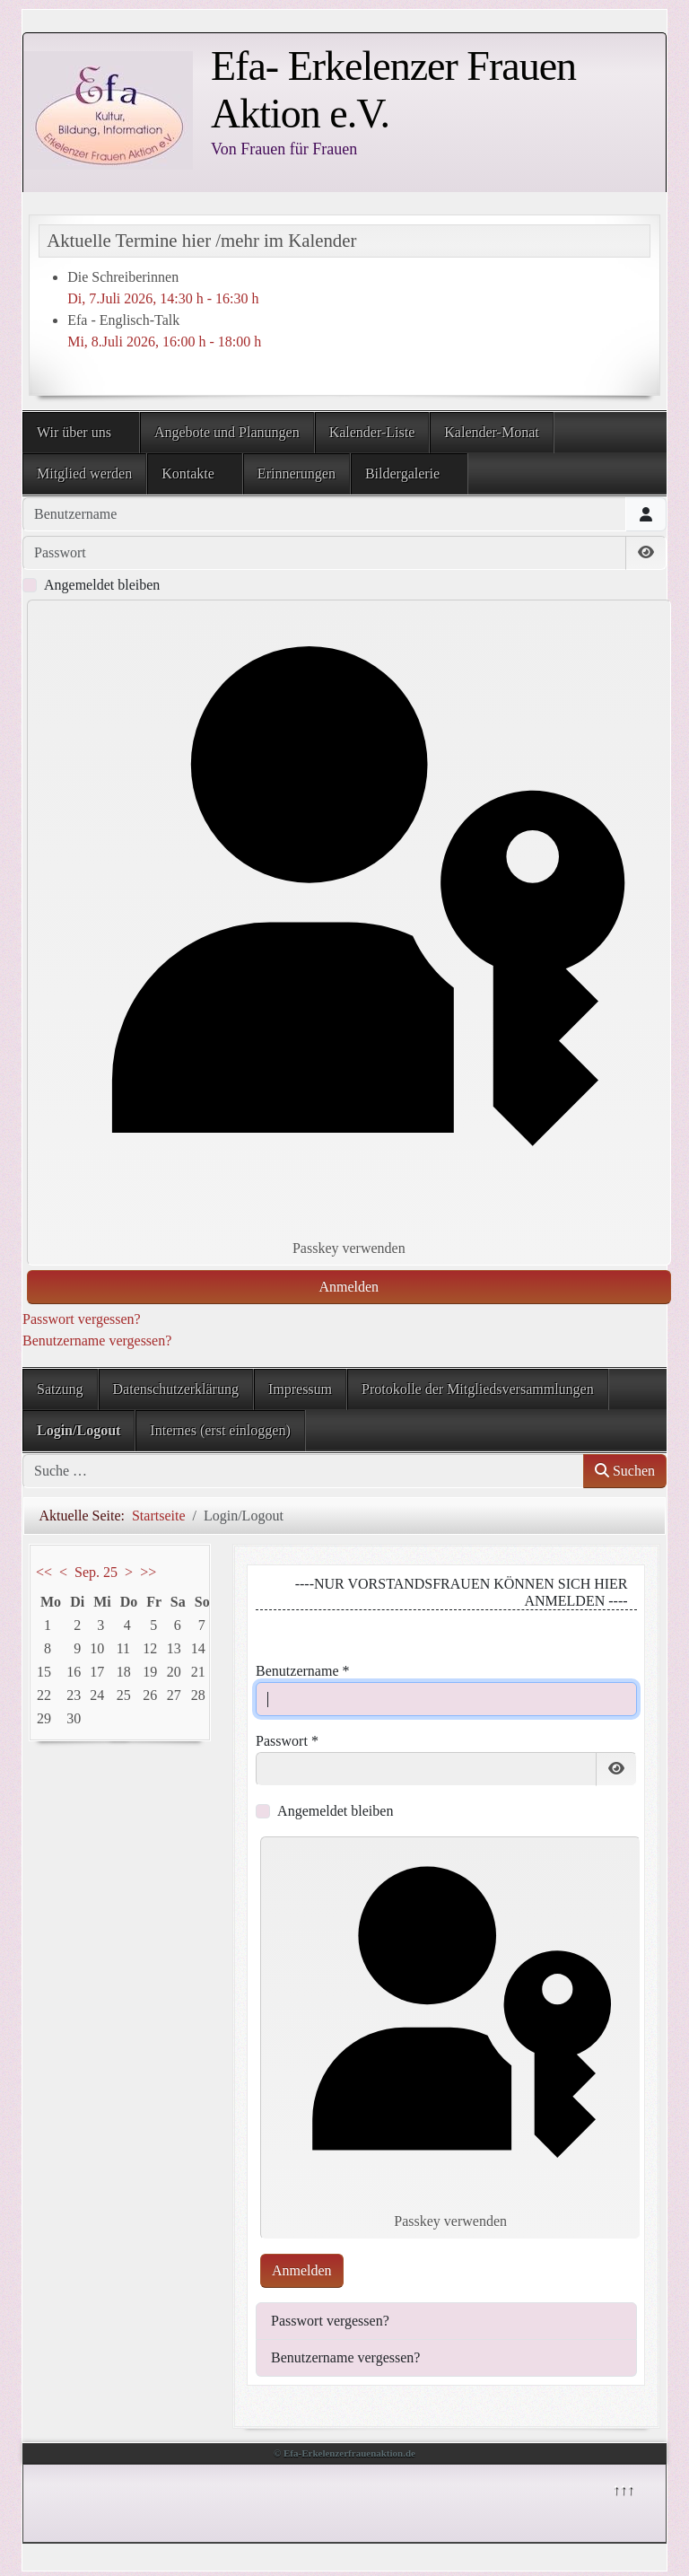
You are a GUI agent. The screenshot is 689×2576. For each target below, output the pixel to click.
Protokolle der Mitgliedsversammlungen (478, 1389)
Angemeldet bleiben (102, 584)
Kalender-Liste (372, 432)
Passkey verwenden (348, 931)
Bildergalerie (402, 473)
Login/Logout (78, 1430)
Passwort (287, 1740)
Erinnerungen (296, 473)
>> (148, 1572)
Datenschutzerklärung (176, 1389)
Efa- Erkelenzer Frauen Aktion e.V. (393, 89)
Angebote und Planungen (227, 432)
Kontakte (187, 473)
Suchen (625, 1470)
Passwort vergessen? (81, 1319)
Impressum (300, 1389)
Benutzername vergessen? (96, 1340)
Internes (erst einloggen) (220, 1430)
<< (44, 1572)
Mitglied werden (84, 473)
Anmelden (348, 1286)
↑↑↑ (622, 2488)
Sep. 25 (96, 1572)
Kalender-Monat (491, 432)
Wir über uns (74, 432)
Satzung (60, 1389)
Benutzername (302, 1670)
